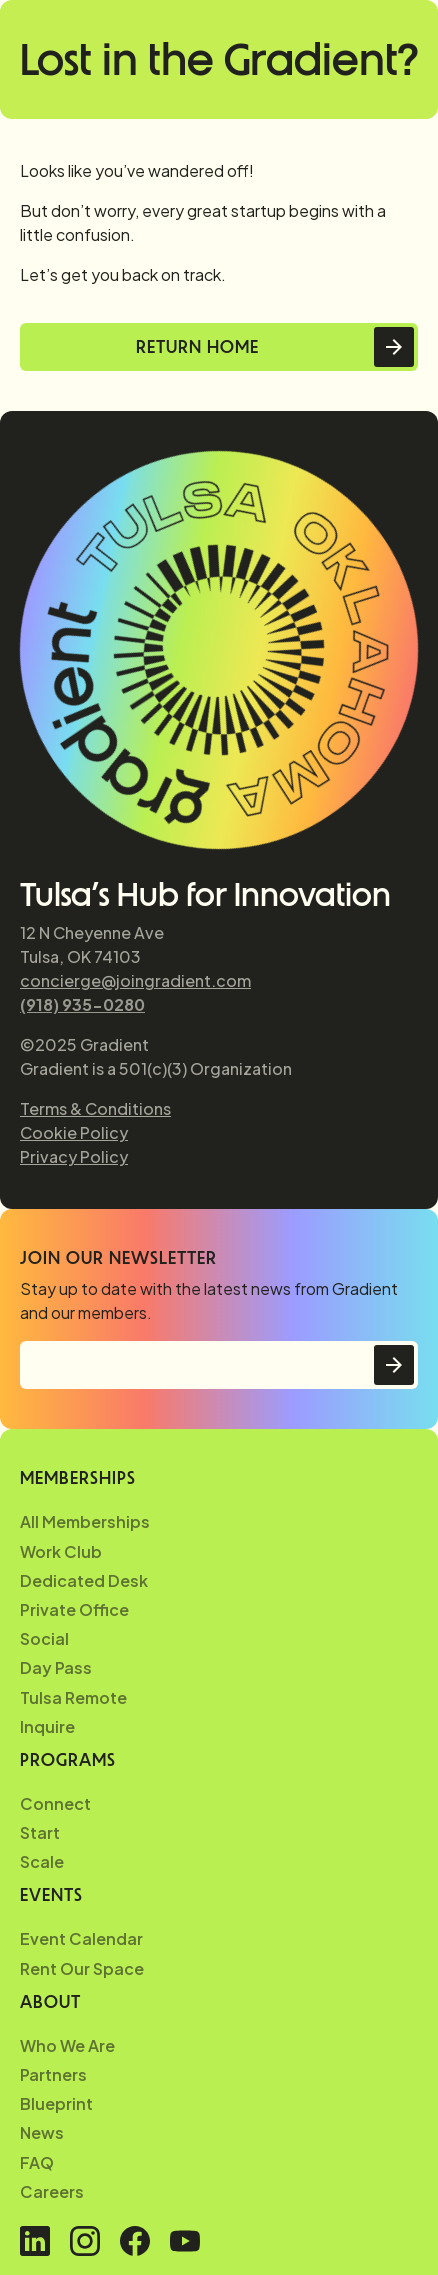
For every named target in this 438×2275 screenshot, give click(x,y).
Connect (55, 1803)
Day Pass (56, 1667)
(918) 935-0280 (82, 1004)
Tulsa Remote (73, 1697)
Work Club (61, 1551)
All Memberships (85, 1521)
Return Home (197, 347)
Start (40, 1832)
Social (44, 1638)
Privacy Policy (74, 1156)
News (42, 2132)
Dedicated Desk (84, 1580)
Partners (53, 2074)
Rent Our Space (82, 1968)
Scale (42, 1861)
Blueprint (56, 2103)
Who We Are (67, 2045)
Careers (52, 2191)
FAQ (37, 2162)
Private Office (74, 1609)
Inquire (47, 1726)
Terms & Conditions (95, 1108)
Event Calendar (81, 1938)
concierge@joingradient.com (135, 980)
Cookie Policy (74, 1132)
